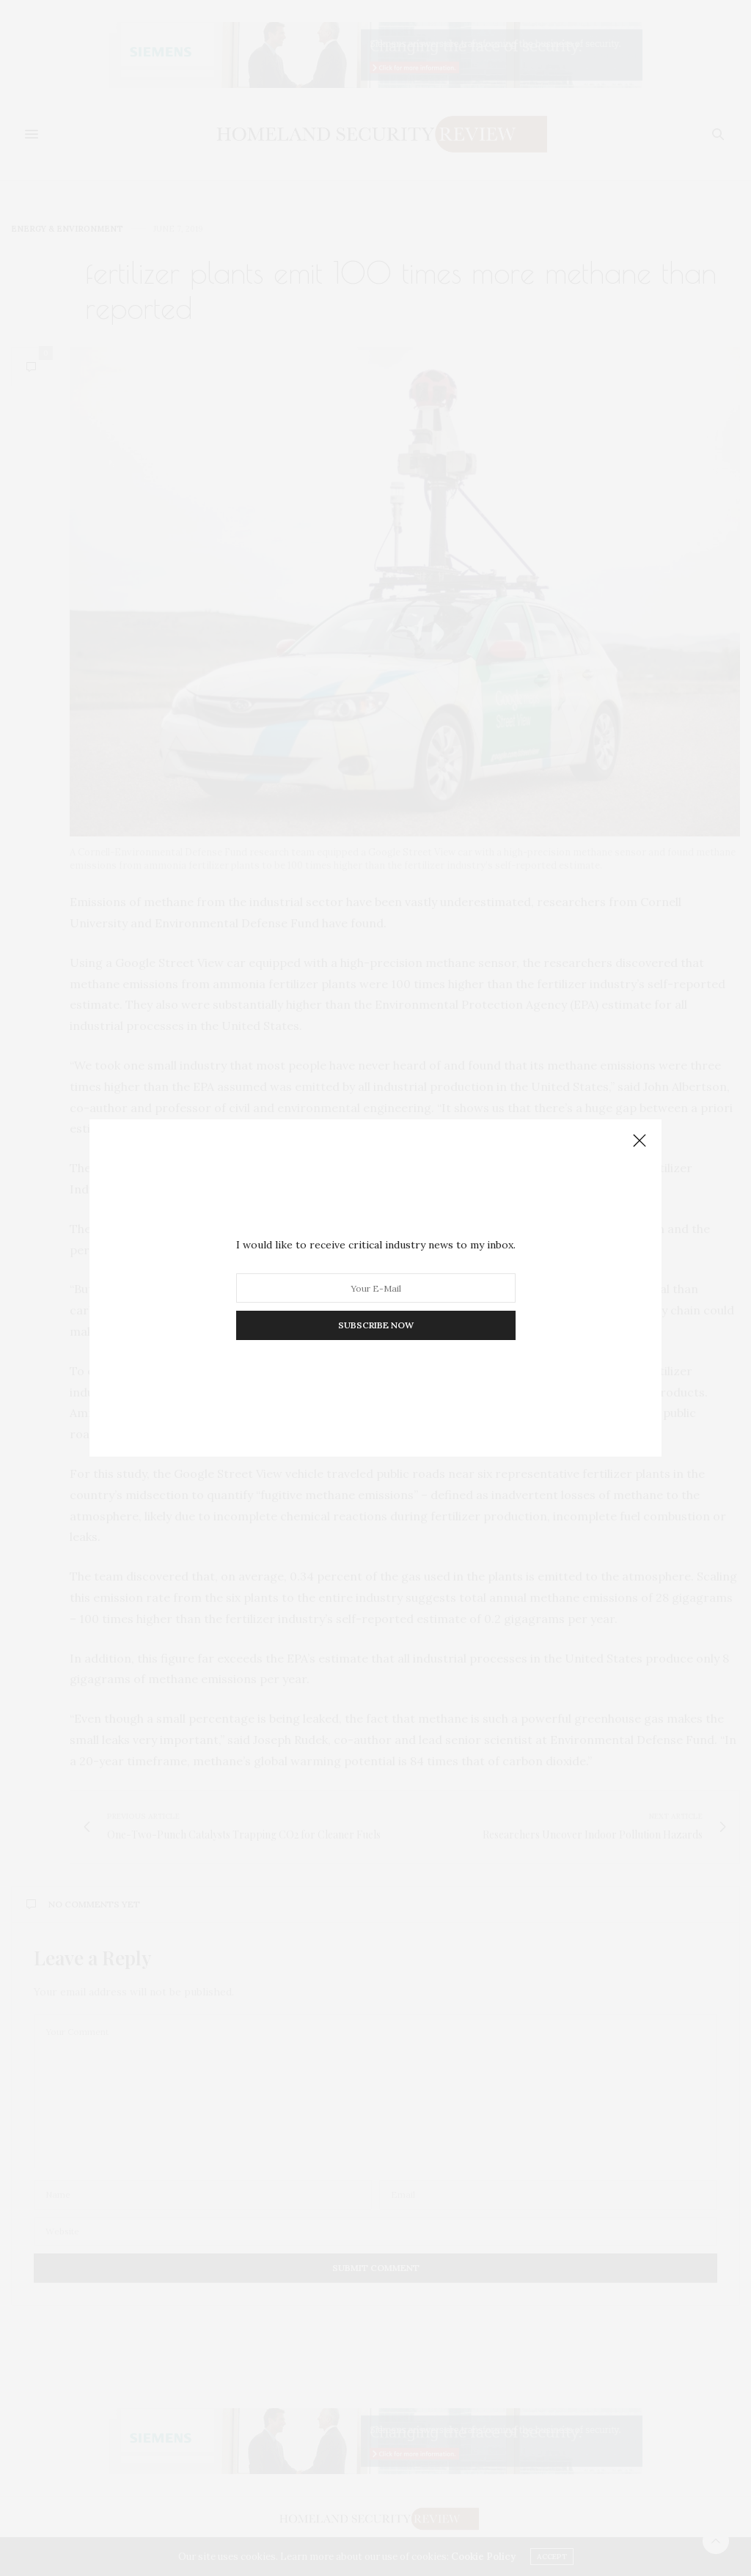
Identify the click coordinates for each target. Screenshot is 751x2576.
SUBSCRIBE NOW (376, 1325)
